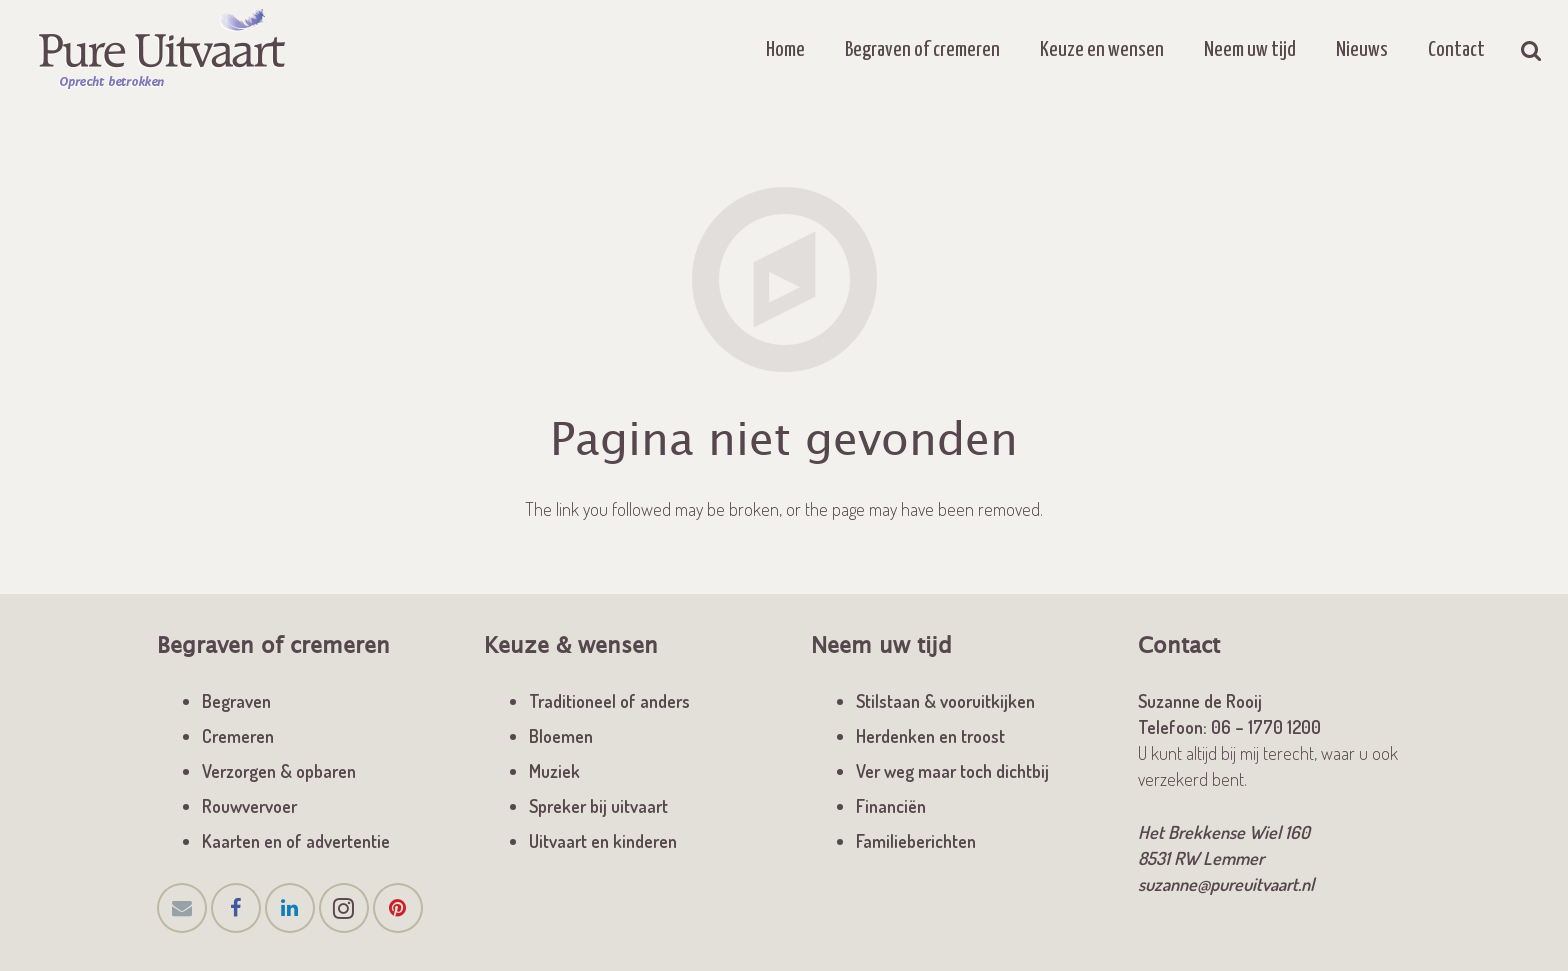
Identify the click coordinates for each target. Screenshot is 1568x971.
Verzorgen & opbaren (279, 771)
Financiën (891, 806)
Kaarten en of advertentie (296, 841)
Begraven (236, 701)
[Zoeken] (1531, 50)
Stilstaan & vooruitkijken (945, 701)
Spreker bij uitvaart (598, 806)
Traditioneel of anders (609, 701)
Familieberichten (916, 841)
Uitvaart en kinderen (603, 841)
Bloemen (561, 736)
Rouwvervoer (249, 806)
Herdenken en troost (930, 736)
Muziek (554, 771)
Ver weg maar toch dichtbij (952, 771)
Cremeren (238, 736)
